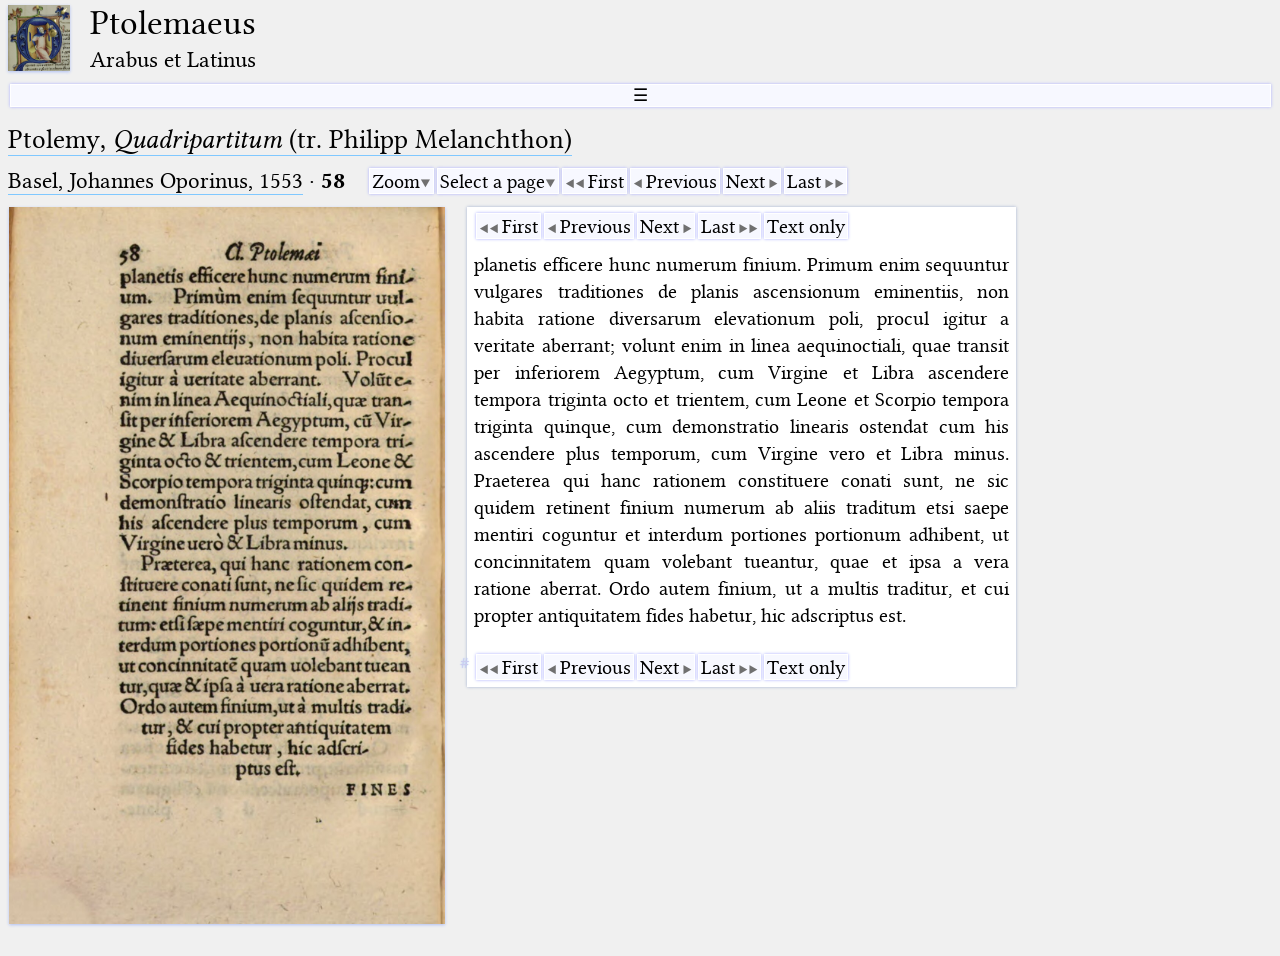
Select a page (492, 181)
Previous (681, 181)
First (606, 181)
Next (745, 181)
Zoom (396, 181)
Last (804, 181)
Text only (806, 226)
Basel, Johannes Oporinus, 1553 (155, 180)
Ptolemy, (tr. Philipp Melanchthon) (290, 139)
